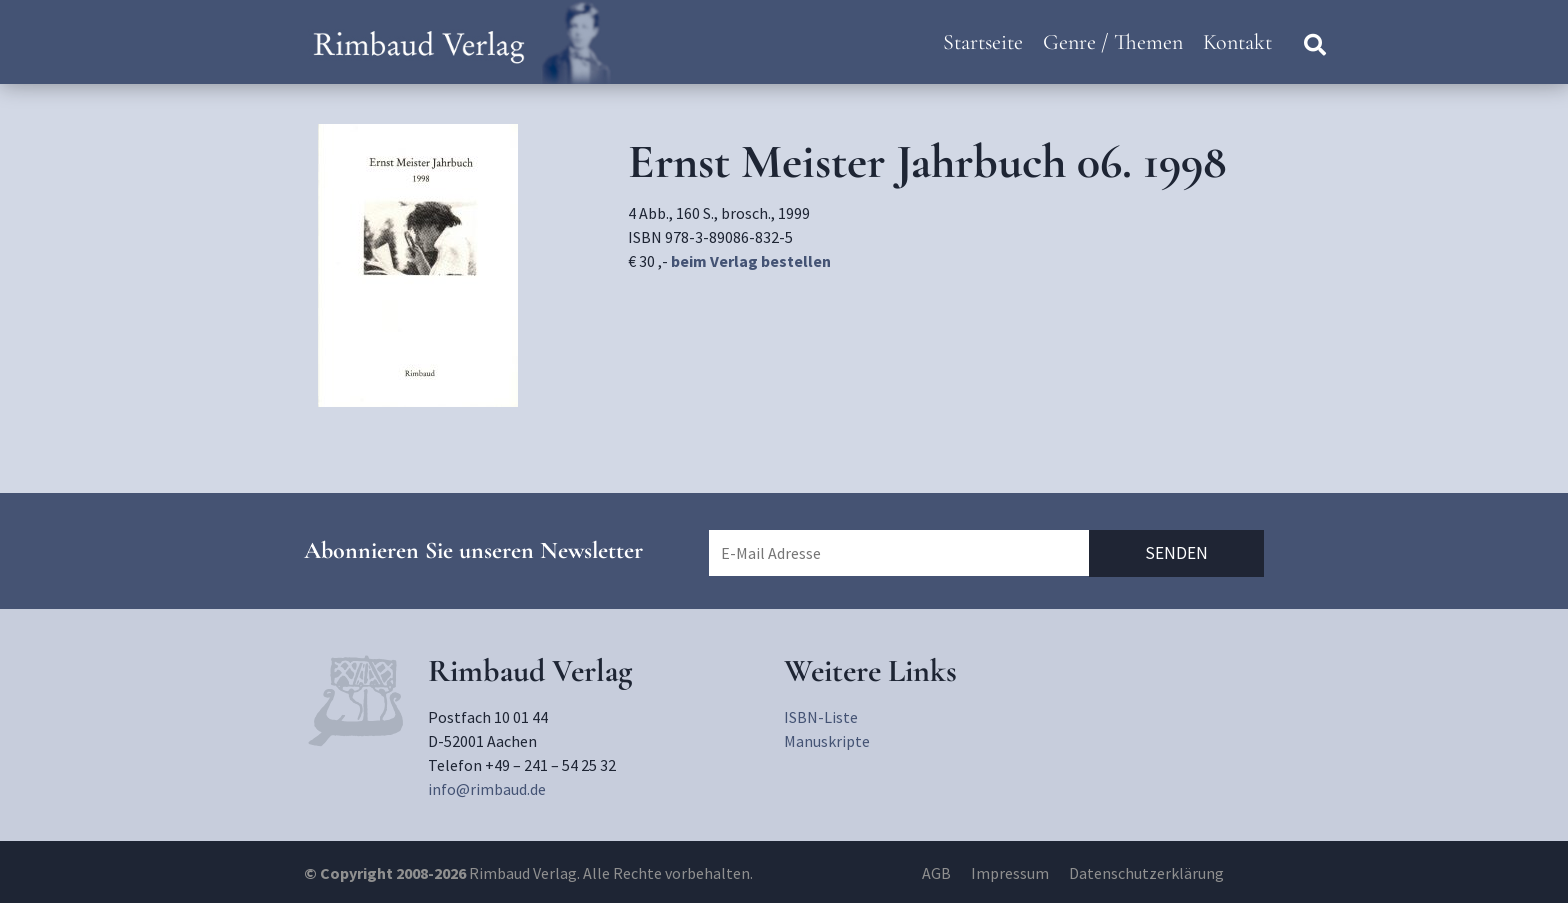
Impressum (1010, 873)
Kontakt (1237, 42)
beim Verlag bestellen (751, 261)
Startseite (983, 42)
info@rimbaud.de (487, 789)
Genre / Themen (1113, 42)
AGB (936, 873)
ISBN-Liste (821, 717)
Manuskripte (827, 741)
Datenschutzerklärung (1146, 873)
